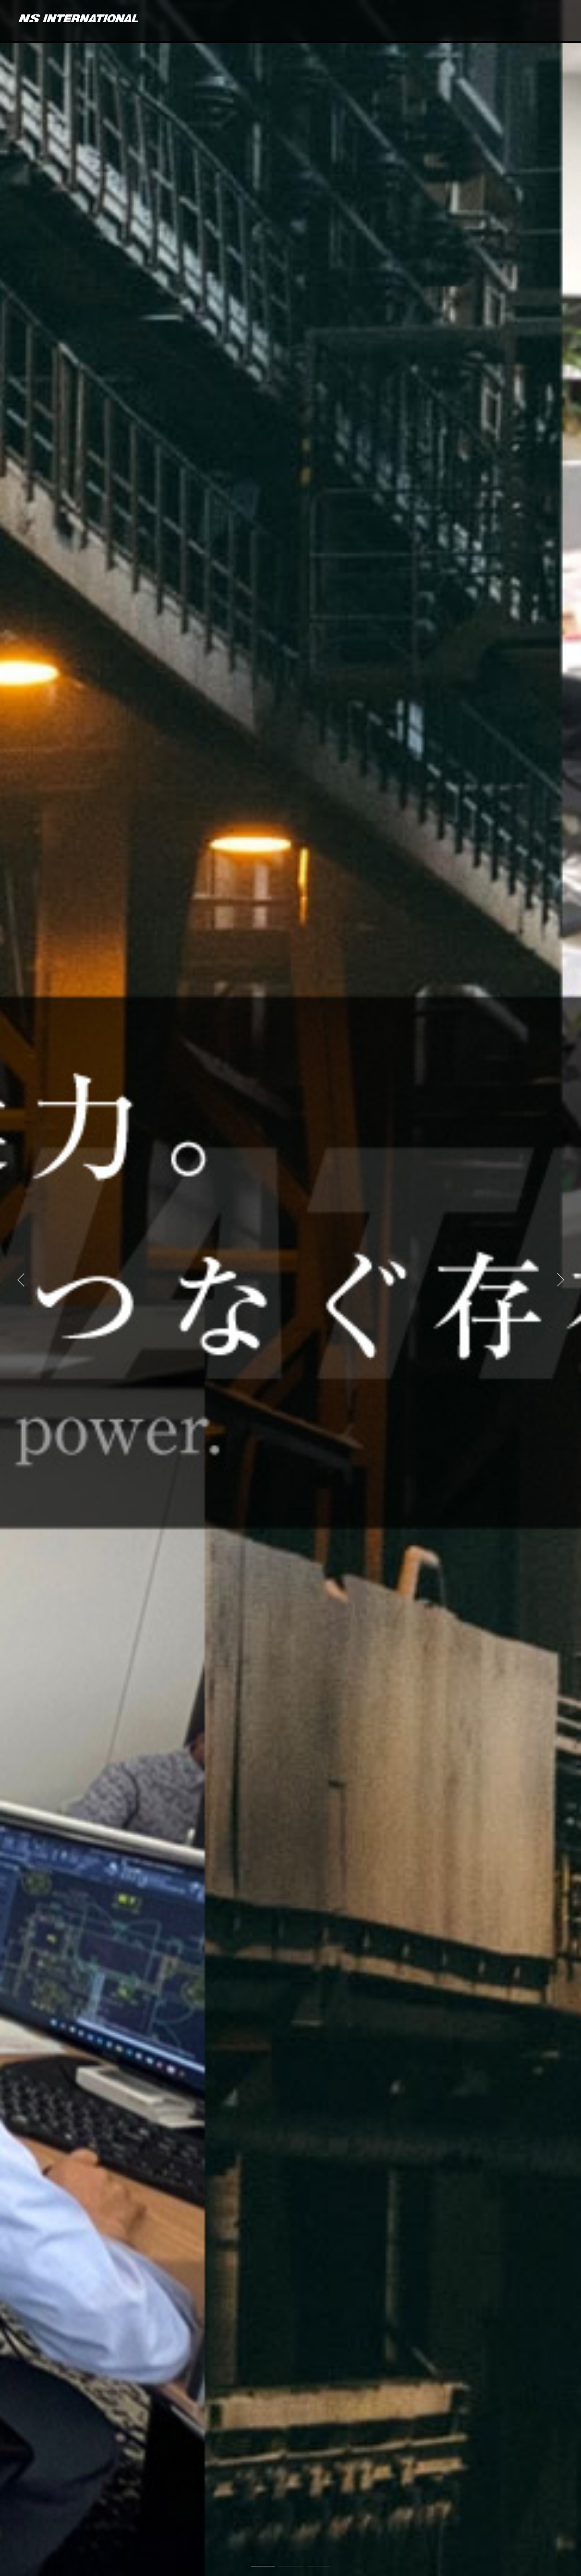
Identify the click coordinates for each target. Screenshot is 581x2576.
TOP (297, 21)
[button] (20, 1279)
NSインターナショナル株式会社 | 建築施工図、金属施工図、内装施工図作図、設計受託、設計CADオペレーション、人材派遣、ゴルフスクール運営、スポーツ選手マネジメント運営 (72, 15)
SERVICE (341, 21)
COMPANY (392, 21)
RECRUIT (506, 21)
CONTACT (556, 21)
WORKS (450, 21)
